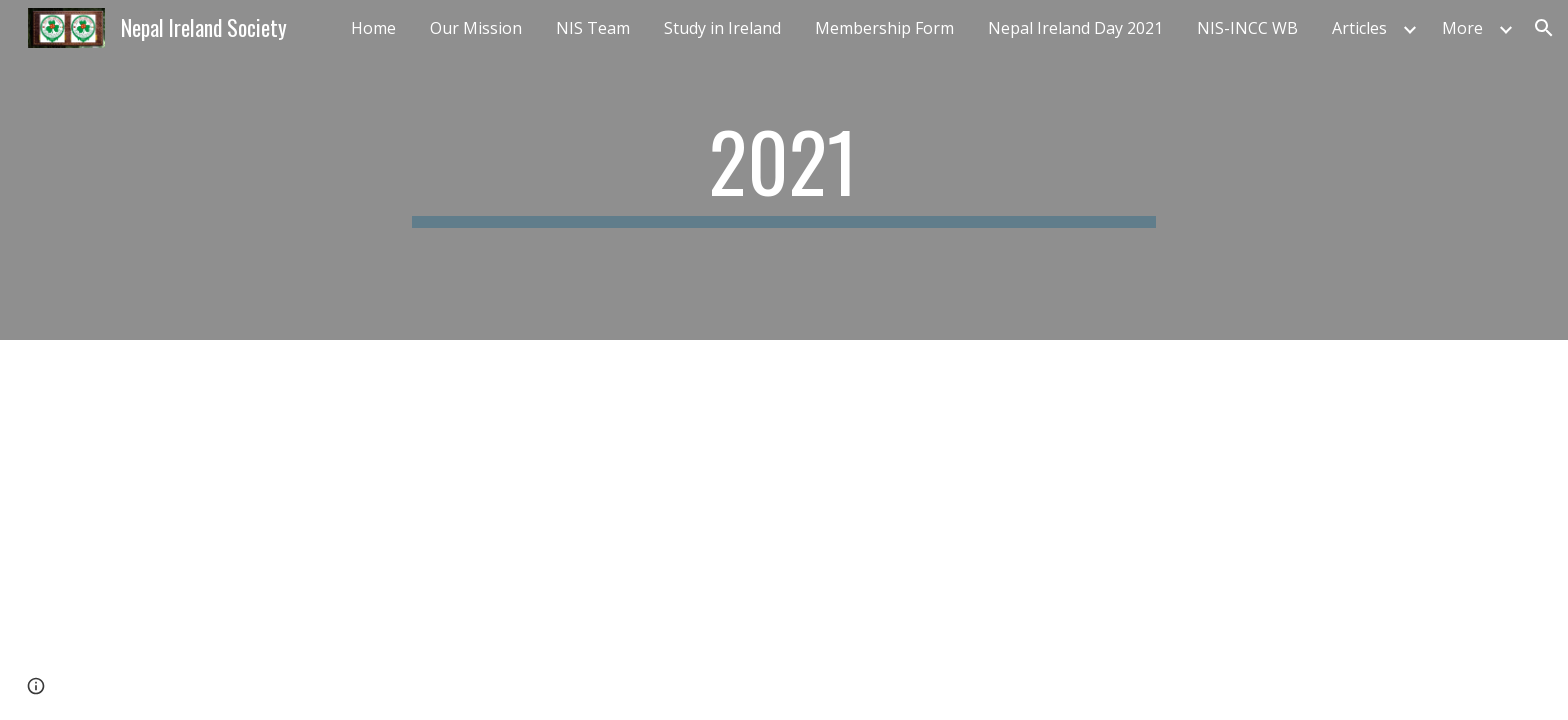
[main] (784, 170)
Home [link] (373, 28)
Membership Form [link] (884, 28)
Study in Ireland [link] (722, 28)
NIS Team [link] (593, 28)
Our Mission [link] (476, 28)
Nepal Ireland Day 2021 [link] (1075, 28)
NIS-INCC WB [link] (1247, 28)
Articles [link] (1359, 28)
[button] (1544, 28)
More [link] (1462, 28)
